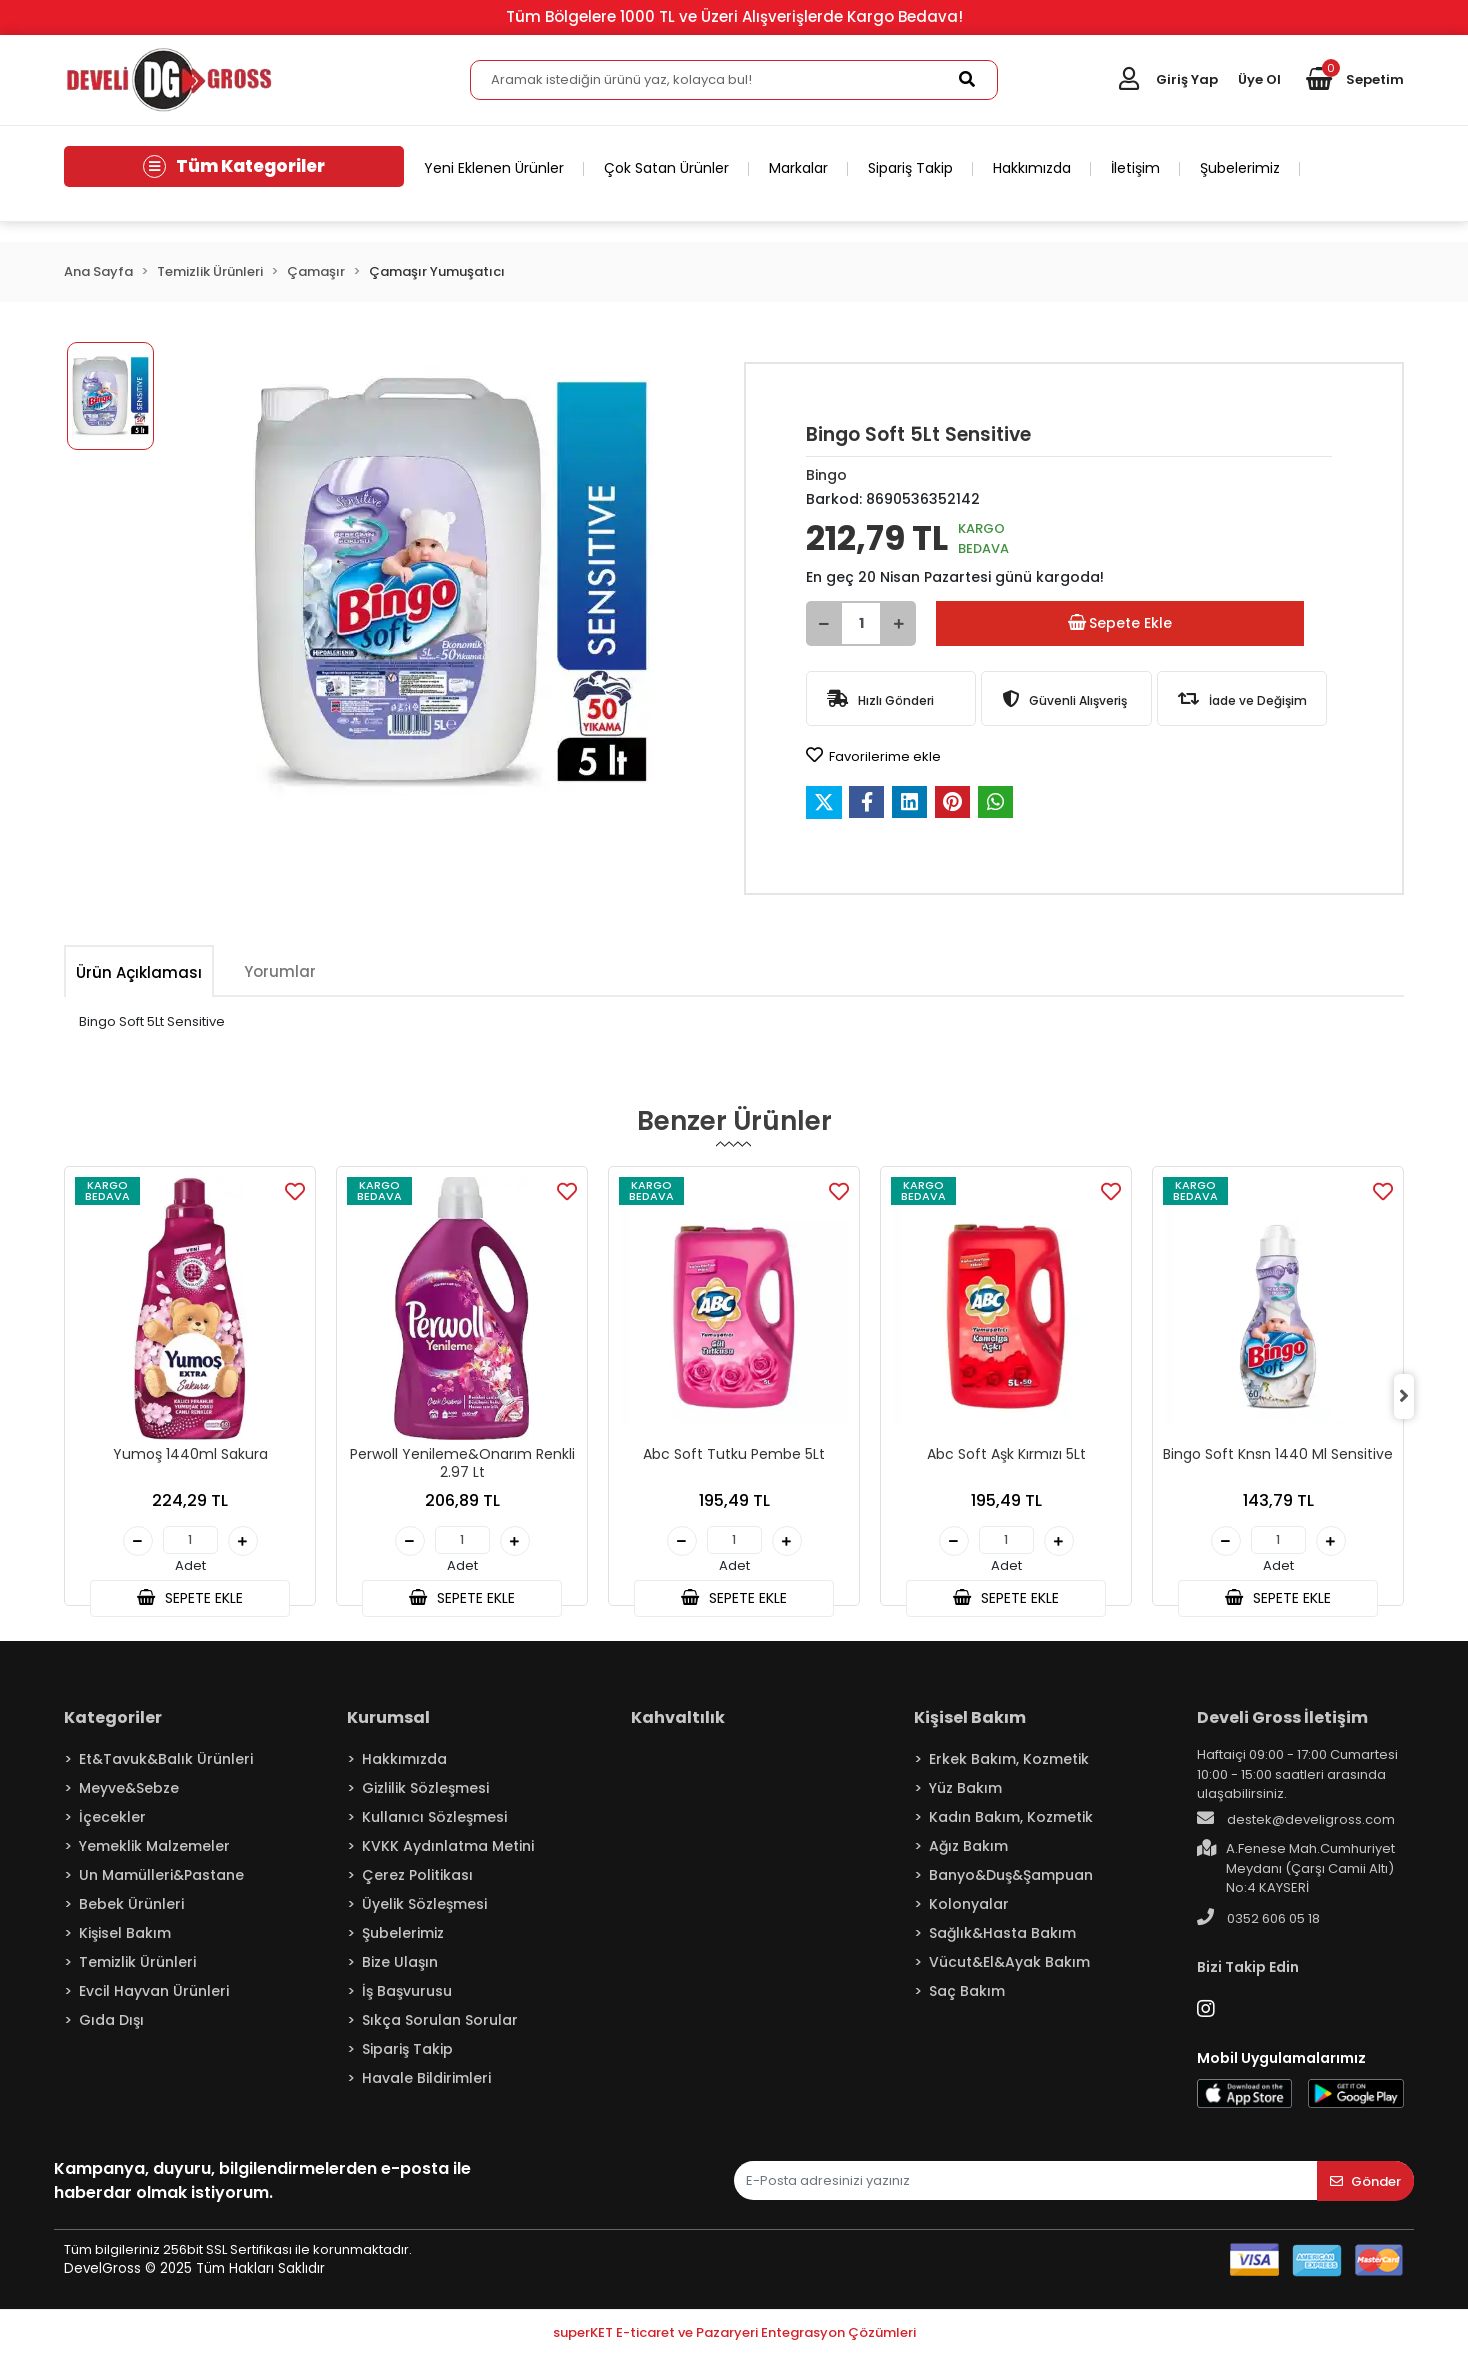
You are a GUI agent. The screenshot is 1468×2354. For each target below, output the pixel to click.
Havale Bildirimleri (426, 2078)
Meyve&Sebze (129, 1788)
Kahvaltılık (678, 1717)
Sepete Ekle (1120, 623)
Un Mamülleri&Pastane (161, 1875)
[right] (1404, 1396)
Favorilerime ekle (873, 756)
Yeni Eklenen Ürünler (494, 168)
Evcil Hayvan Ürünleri (154, 1991)
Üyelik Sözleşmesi (424, 1904)
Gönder (1365, 2181)
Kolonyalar (969, 1904)
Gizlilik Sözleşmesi (425, 1788)
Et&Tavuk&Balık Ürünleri (166, 1759)
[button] (1355, 80)
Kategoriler (113, 1717)
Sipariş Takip (910, 168)
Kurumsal (388, 1717)
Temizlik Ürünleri (137, 1962)
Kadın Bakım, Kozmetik (1011, 1817)
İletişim (1135, 168)
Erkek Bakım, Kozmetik (1009, 1759)
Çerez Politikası (417, 1875)
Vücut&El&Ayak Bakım (1009, 1962)
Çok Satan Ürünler (666, 168)
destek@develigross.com (1296, 1819)
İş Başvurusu (407, 1991)
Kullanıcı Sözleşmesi (434, 1817)
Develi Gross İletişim (1282, 1717)
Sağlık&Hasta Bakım (1002, 1933)
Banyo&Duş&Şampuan (1011, 1875)
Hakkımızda (1032, 168)
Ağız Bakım (968, 1846)
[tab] (139, 972)
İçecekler (112, 1817)
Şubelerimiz (1240, 168)
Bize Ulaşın (400, 1962)
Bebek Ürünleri (131, 1904)
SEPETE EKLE (190, 1598)
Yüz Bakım (965, 1788)
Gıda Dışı (111, 2020)
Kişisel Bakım (125, 1933)
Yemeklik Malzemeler (154, 1846)
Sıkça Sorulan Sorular (440, 2020)
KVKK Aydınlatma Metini (448, 1846)
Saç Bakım (967, 1991)
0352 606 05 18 (1258, 1918)
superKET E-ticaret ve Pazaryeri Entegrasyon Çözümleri (734, 2332)
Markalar (798, 168)
